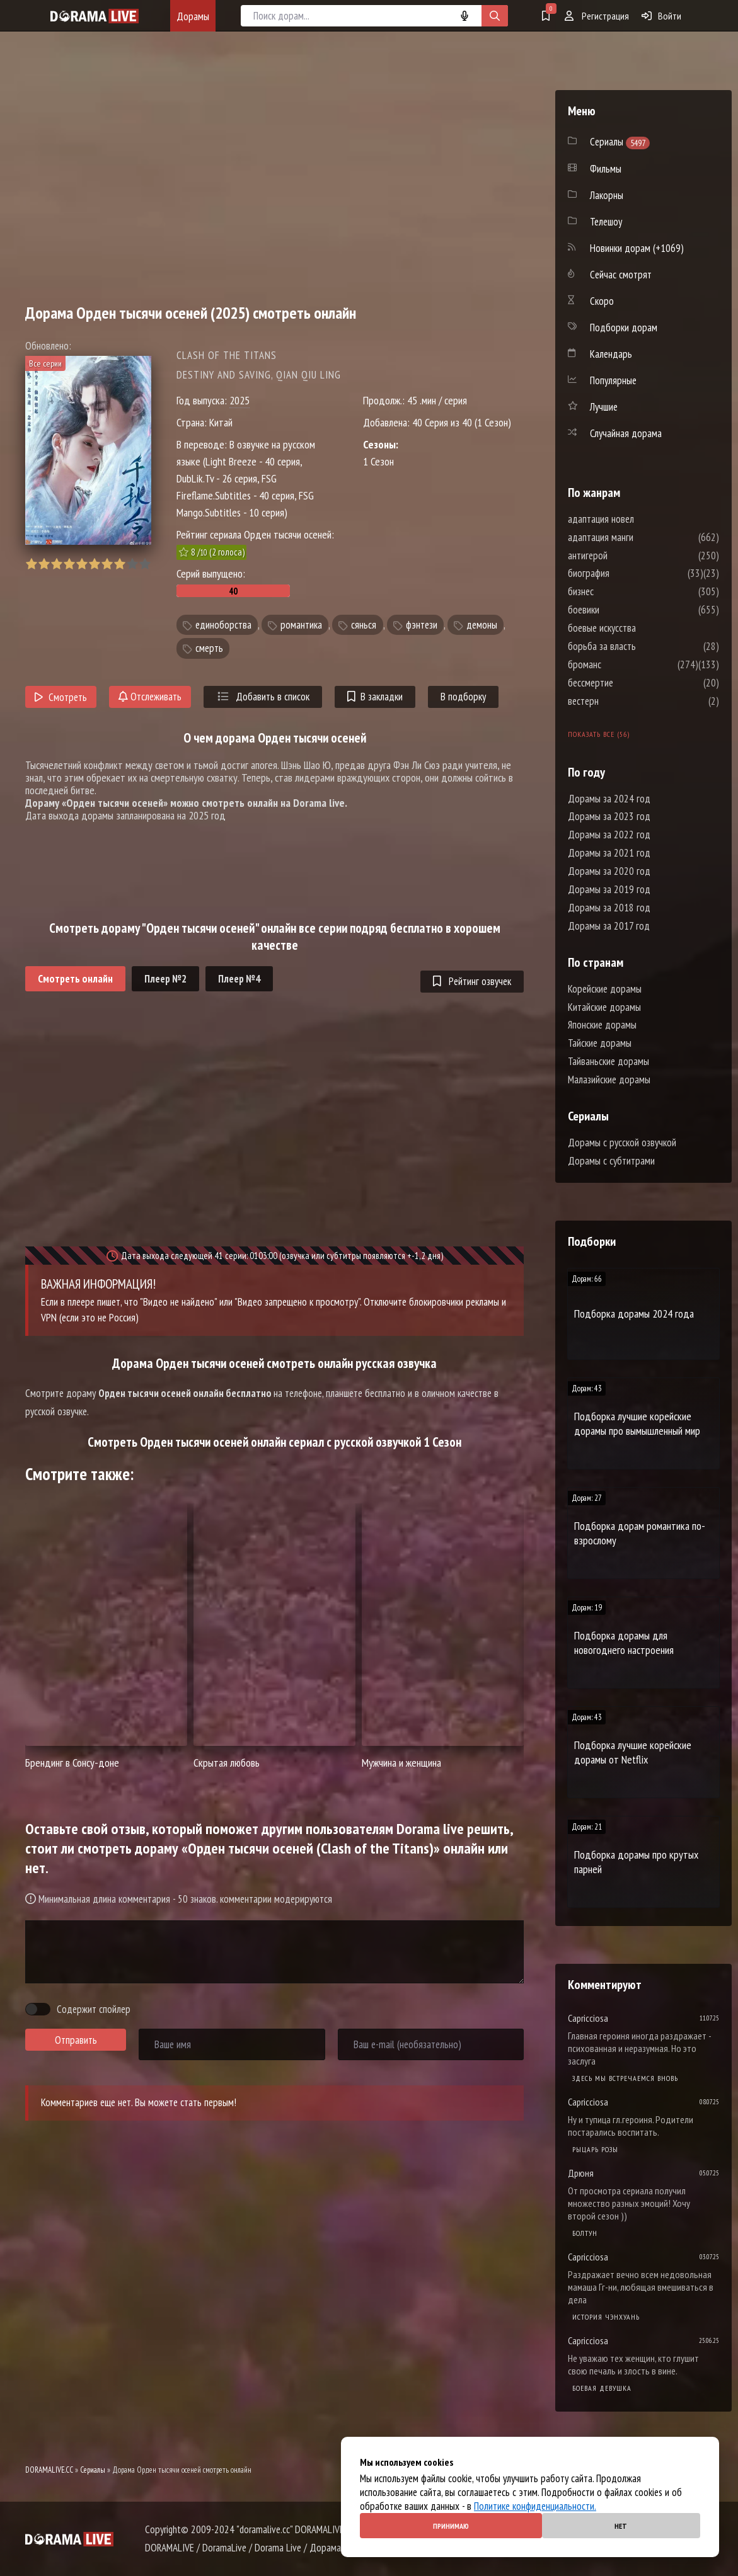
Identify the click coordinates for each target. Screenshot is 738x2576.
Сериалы (92, 2470)
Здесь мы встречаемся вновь (625, 2078)
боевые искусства (640, 628)
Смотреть (61, 697)
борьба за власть (640, 646)
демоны (481, 625)
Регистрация (597, 15)
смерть (209, 648)
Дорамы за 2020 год (609, 871)
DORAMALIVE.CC (49, 2470)
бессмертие (628, 683)
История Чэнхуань (606, 2317)
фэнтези (421, 625)
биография (626, 573)
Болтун (584, 2233)
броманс (622, 664)
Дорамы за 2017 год (609, 926)
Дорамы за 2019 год (609, 889)
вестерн (621, 701)
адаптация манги (638, 537)
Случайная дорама (626, 433)
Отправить (76, 2040)
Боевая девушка (601, 2388)
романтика (301, 625)
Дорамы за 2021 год (609, 853)
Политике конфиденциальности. (535, 2506)
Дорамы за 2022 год (609, 834)
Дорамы (192, 16)
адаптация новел (639, 519)
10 (144, 564)
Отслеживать (150, 697)
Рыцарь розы (595, 2149)
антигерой (625, 555)
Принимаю (451, 2526)
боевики (621, 610)
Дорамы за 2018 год (609, 908)
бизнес (618, 591)
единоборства (223, 625)
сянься (363, 625)
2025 (239, 400)
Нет (620, 2526)
